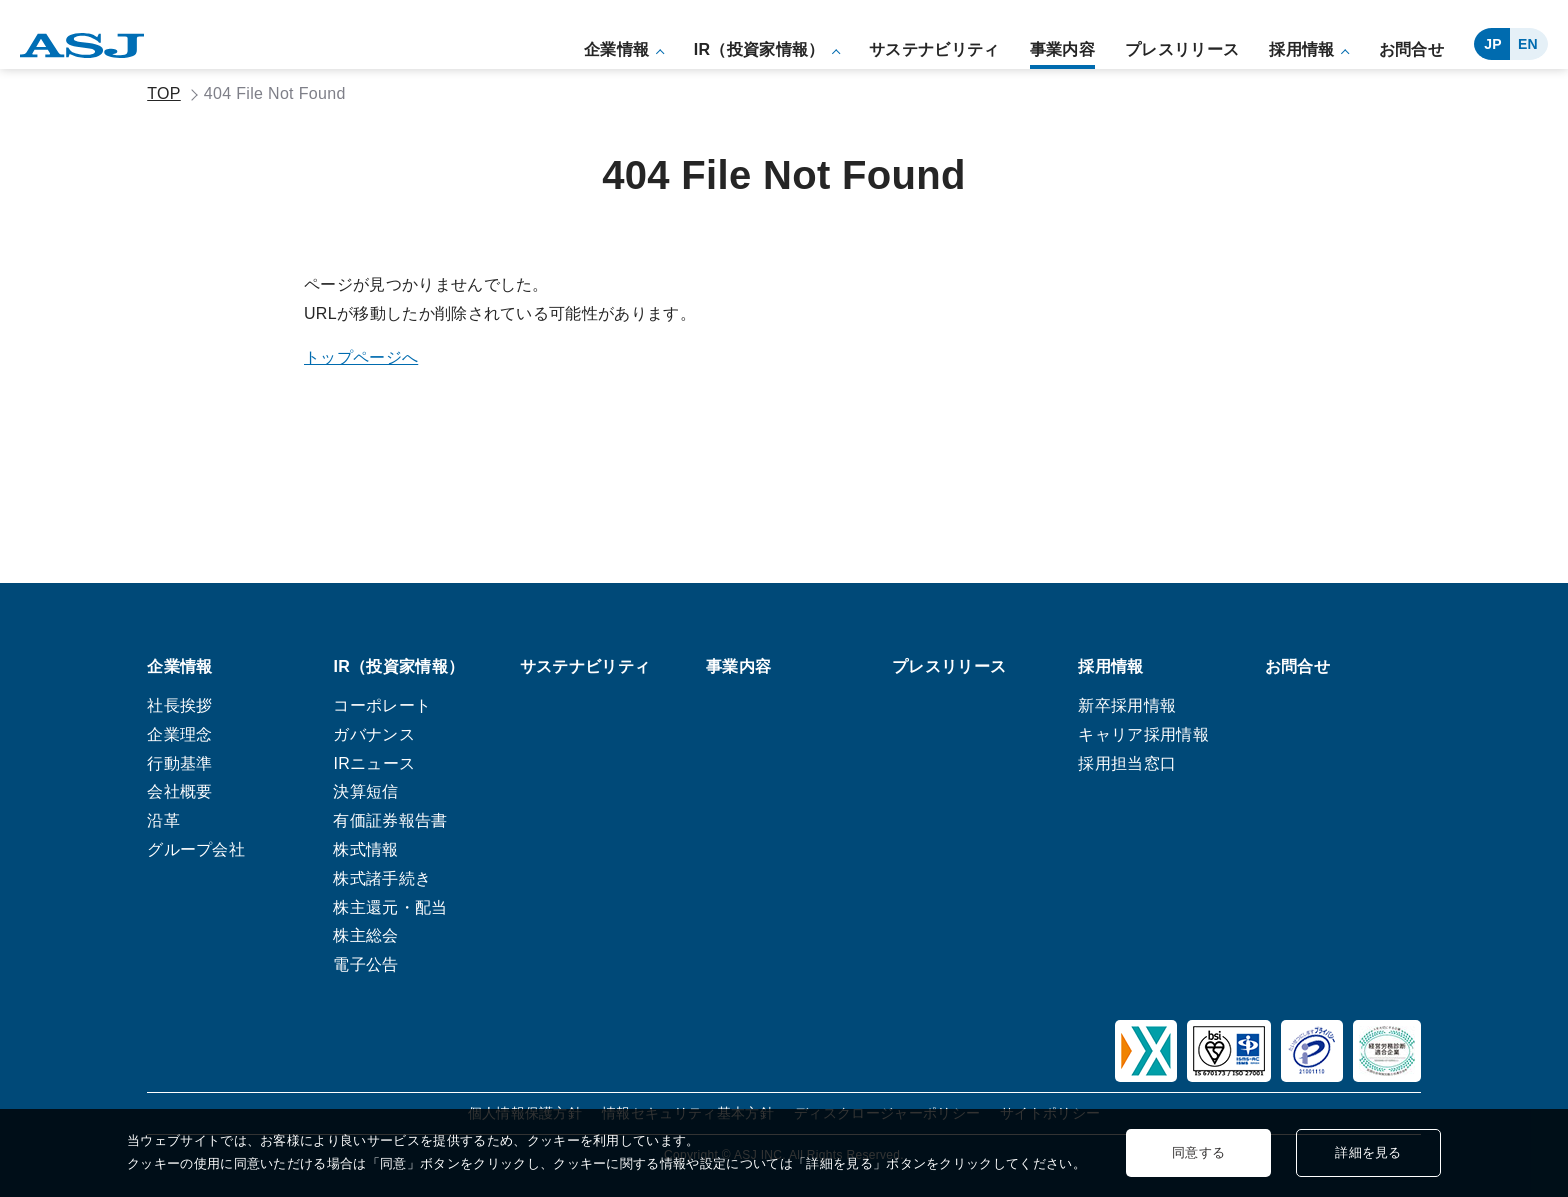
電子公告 (365, 964)
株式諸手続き (382, 878)
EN (1528, 44)
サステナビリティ (934, 49)
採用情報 (1301, 49)
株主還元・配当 (390, 907)
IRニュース (374, 763)
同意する (1198, 1152)
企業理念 (179, 734)
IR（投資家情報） (759, 49)
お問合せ (1411, 49)
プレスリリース (1182, 49)
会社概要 (179, 792)
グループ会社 (196, 849)
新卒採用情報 (1127, 705)
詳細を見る (1368, 1152)
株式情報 (365, 849)
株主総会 (365, 936)
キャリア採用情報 (1143, 734)
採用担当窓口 (1127, 763)
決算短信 (365, 792)
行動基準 (179, 763)
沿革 (163, 820)
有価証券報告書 (390, 820)
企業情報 (616, 49)
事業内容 (1062, 49)
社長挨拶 (179, 705)
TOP (164, 93)
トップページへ (361, 357)
